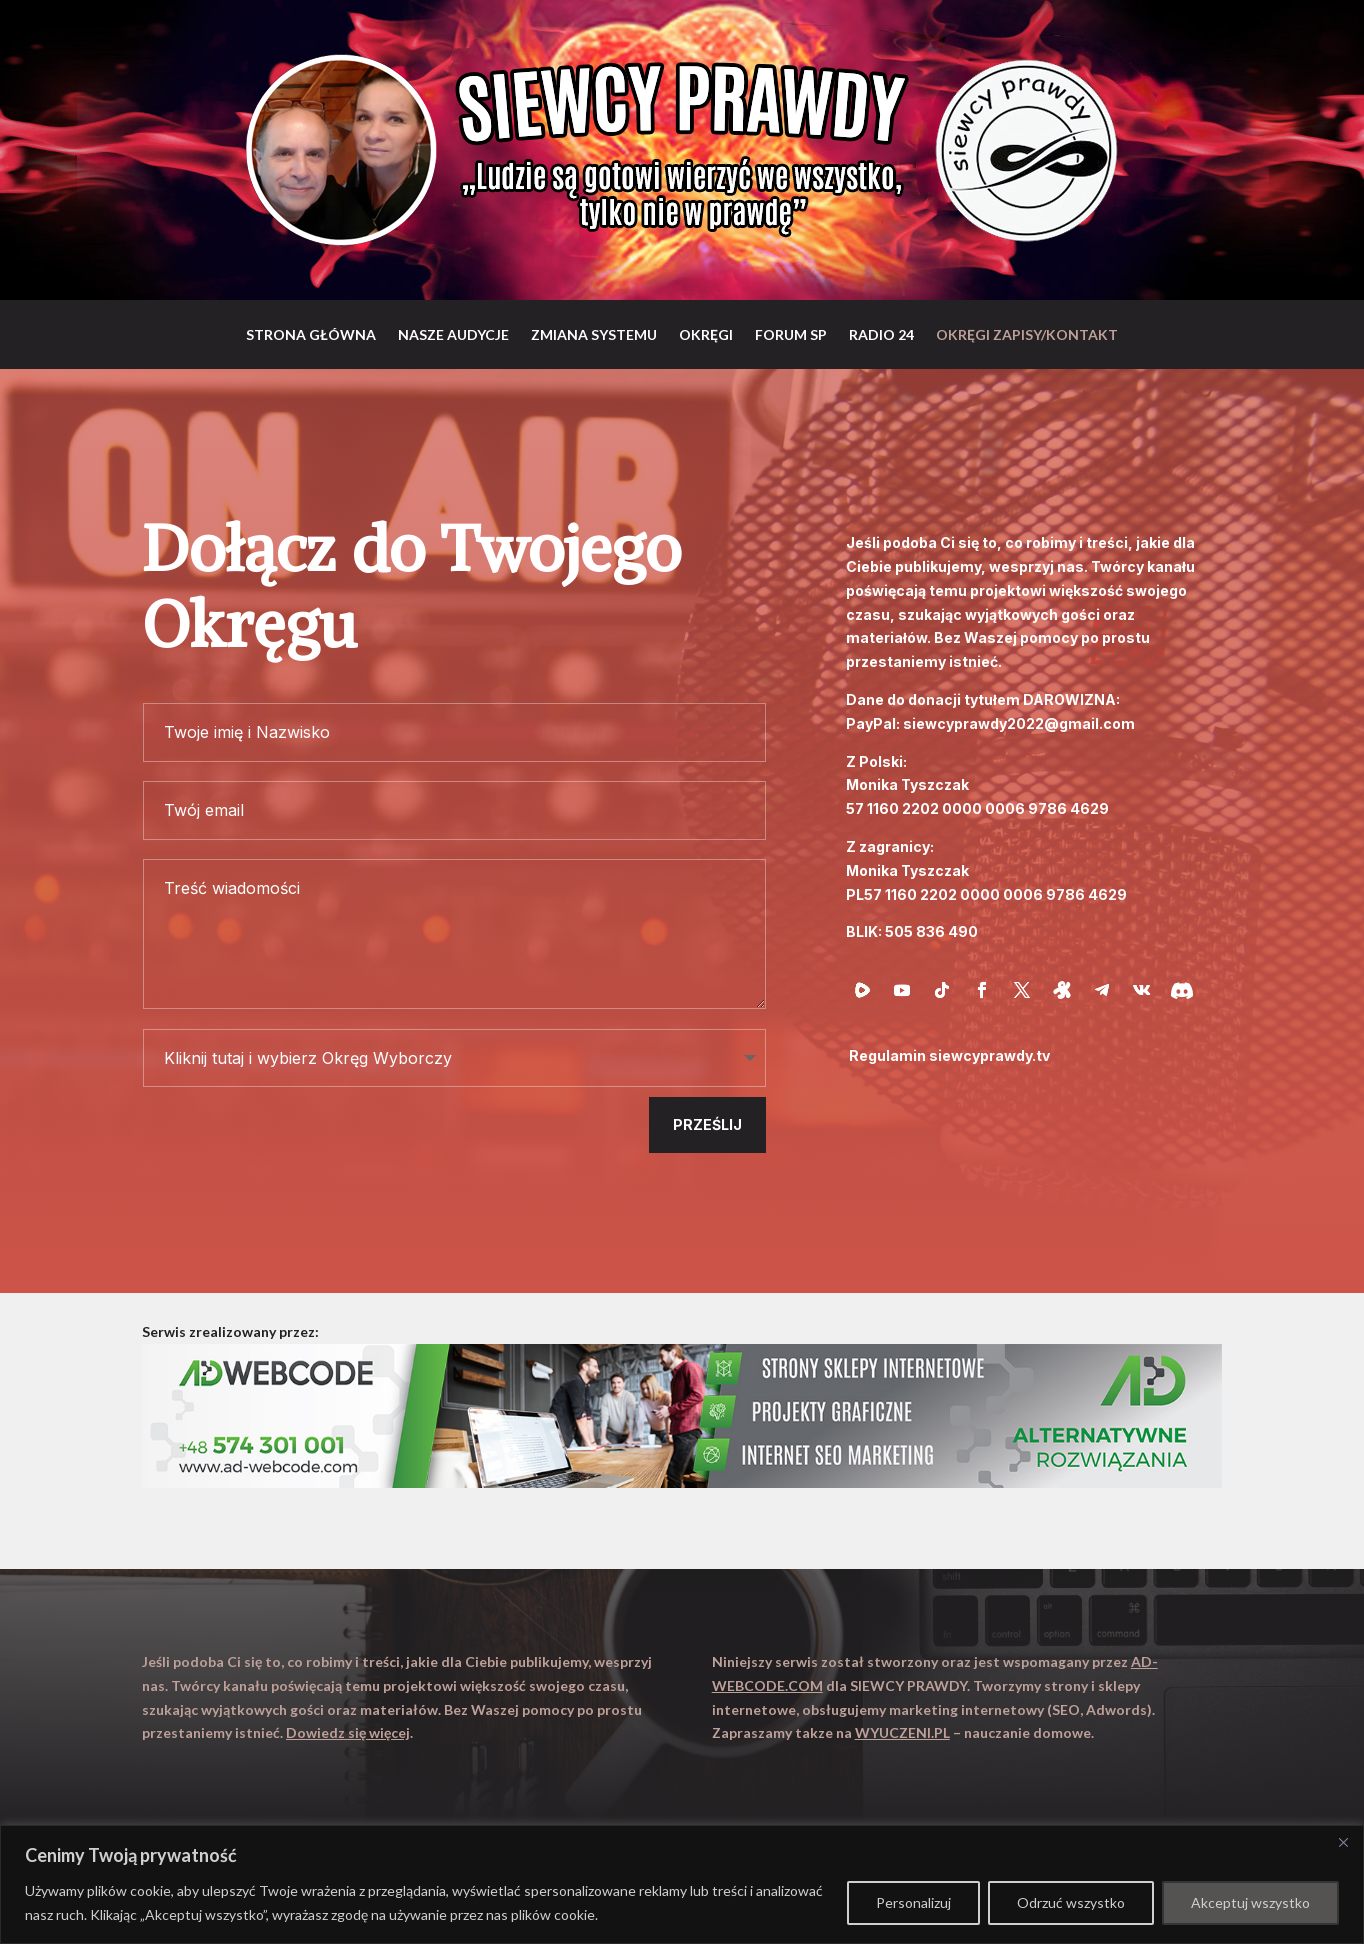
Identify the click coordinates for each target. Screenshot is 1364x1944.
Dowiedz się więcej (348, 1732)
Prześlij (707, 1124)
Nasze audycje (453, 334)
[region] (682, 1884)
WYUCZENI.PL (902, 1732)
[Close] (1343, 1842)
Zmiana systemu (594, 334)
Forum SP (791, 334)
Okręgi (706, 334)
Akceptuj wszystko (1250, 1902)
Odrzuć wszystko (1071, 1902)
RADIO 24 (881, 334)
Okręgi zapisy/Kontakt (1027, 334)
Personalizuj (913, 1902)
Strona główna (311, 334)
